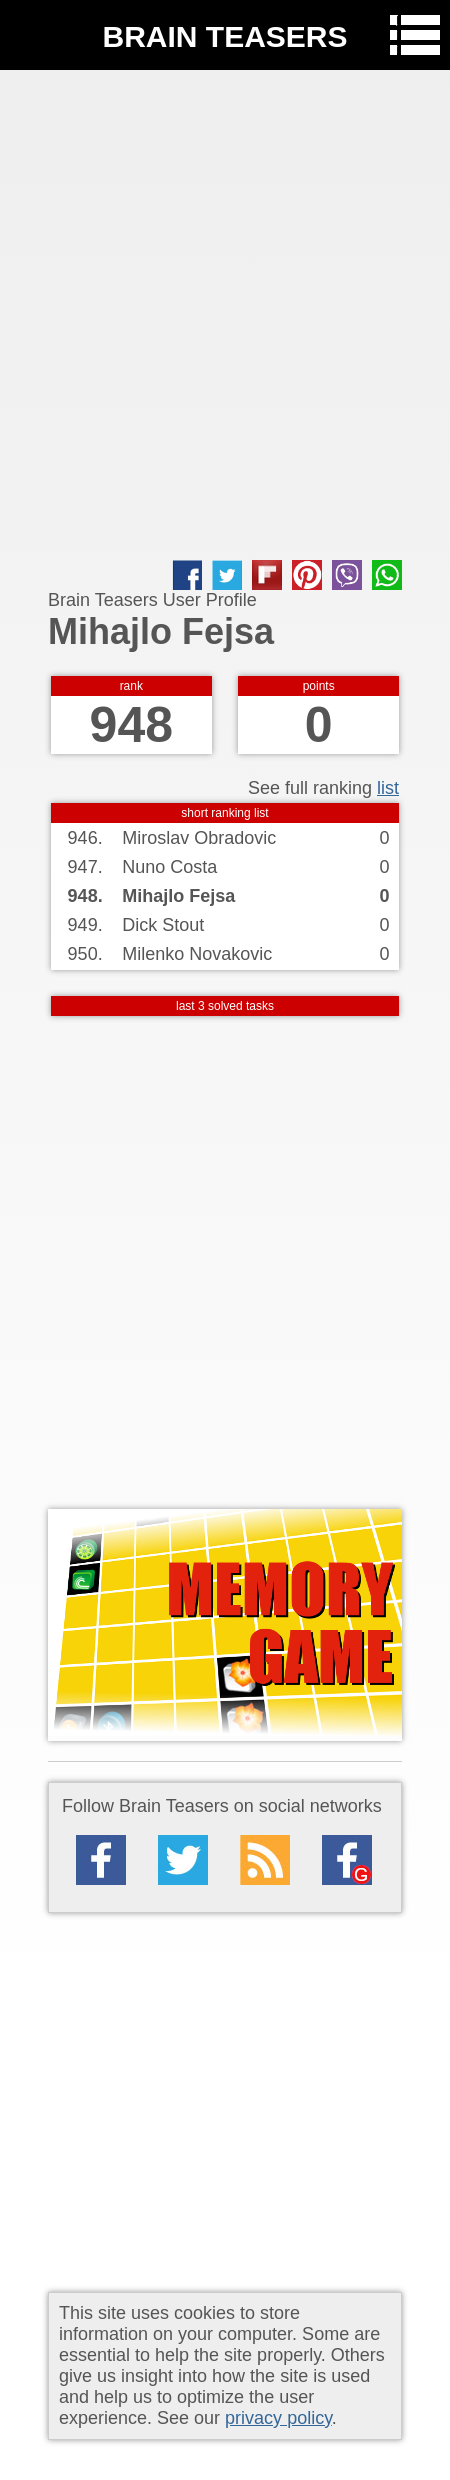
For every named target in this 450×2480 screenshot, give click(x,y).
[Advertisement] (225, 315)
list (388, 788)
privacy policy (278, 2418)
